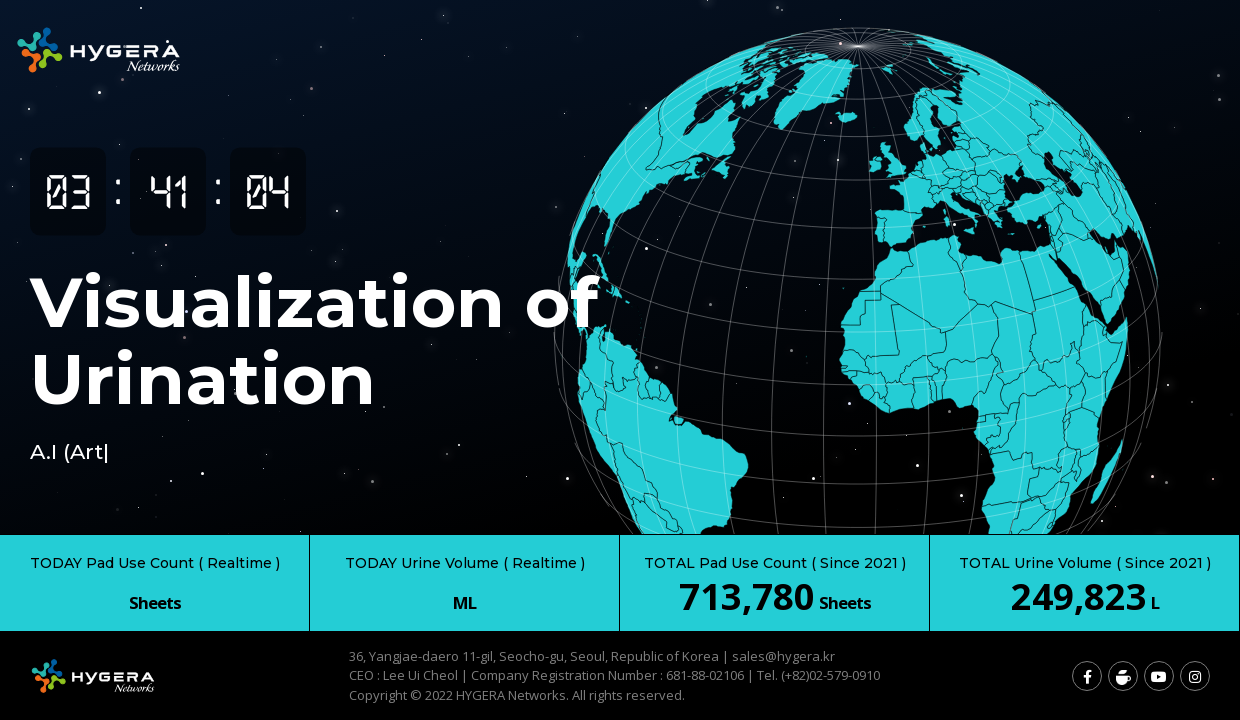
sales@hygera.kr (783, 656)
